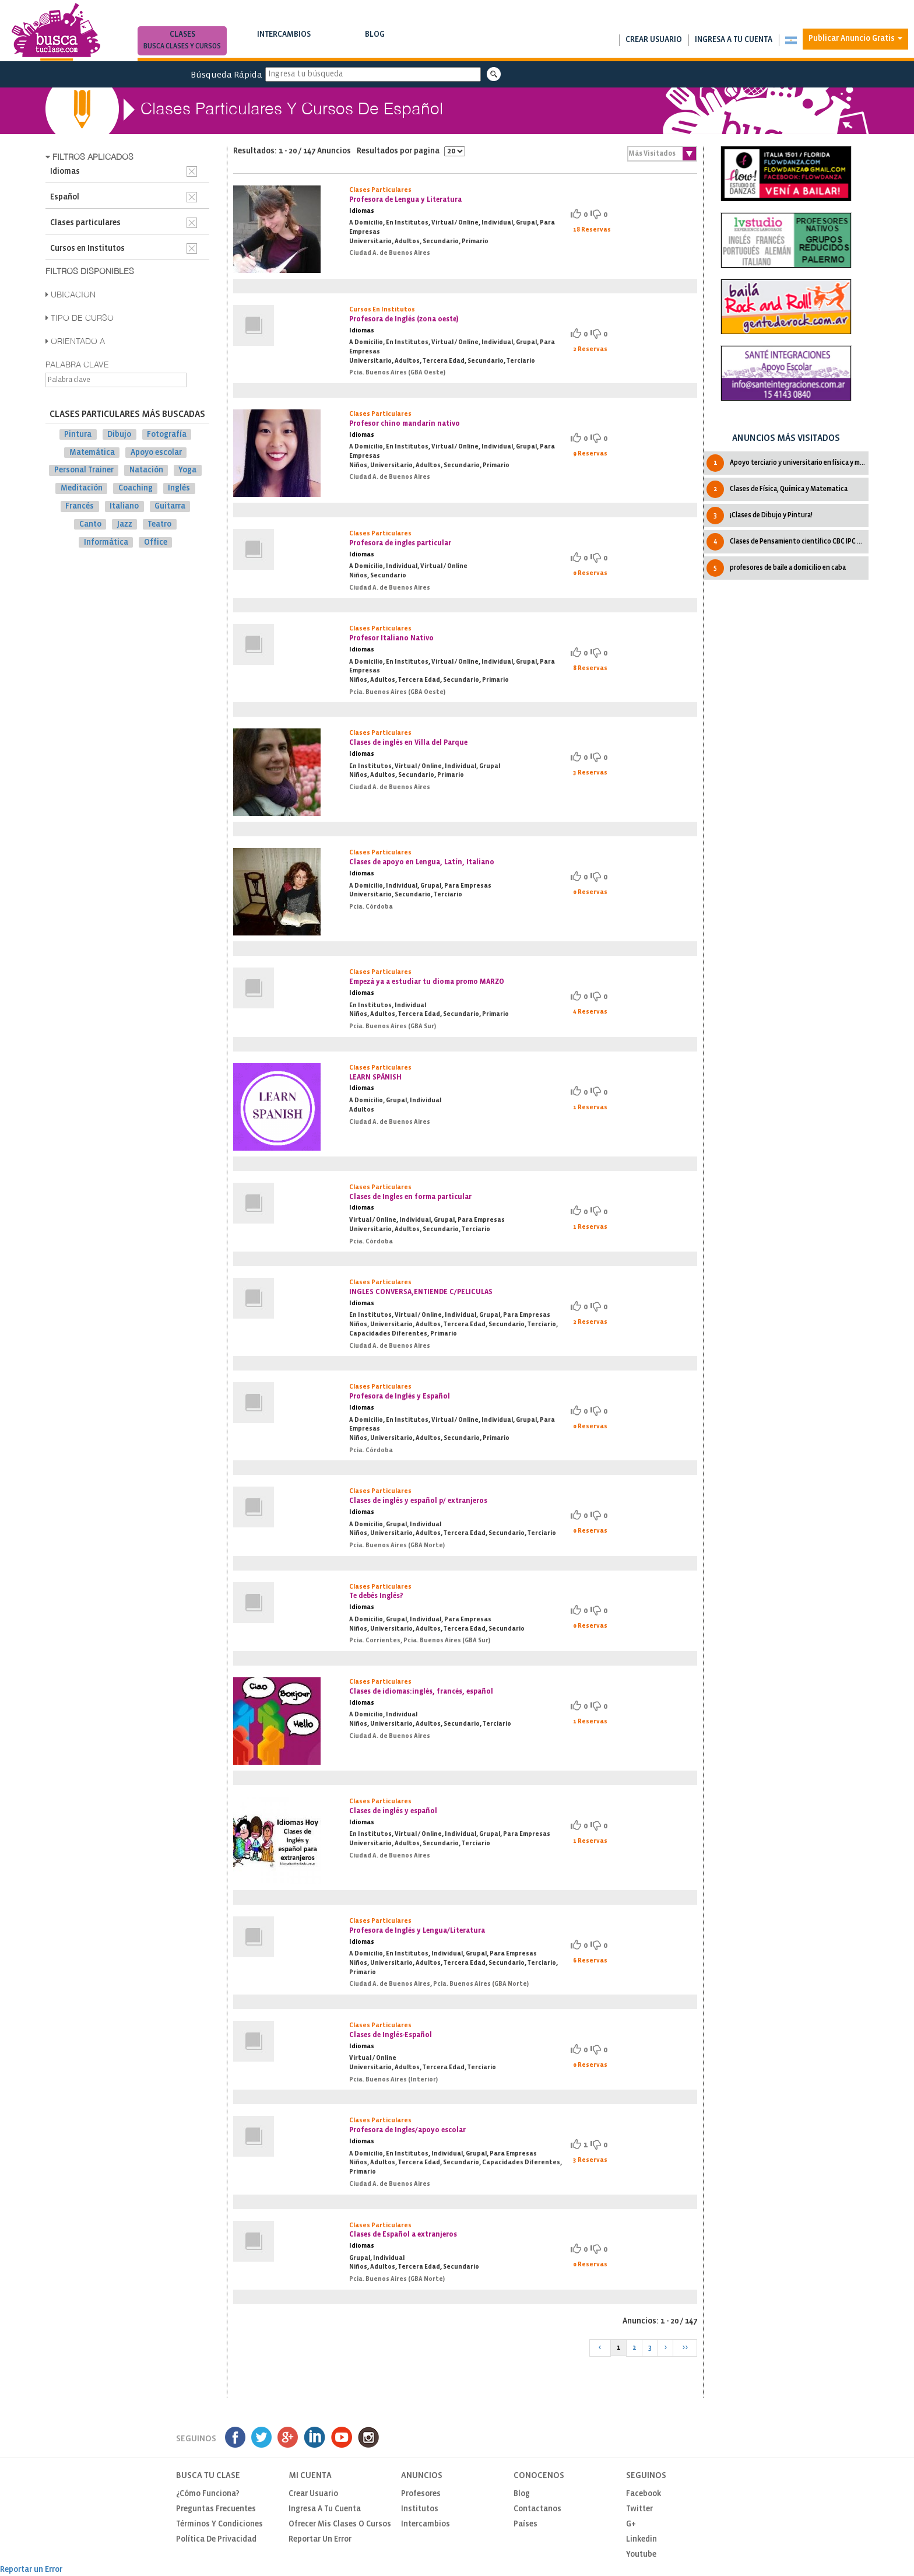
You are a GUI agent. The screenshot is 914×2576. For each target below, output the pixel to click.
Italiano (124, 506)
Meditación (82, 488)
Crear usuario (653, 40)
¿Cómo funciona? (208, 2494)
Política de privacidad (216, 2539)
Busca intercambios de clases (284, 46)
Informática (106, 542)
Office (155, 542)
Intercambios (284, 41)
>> (685, 2347)
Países (525, 2524)
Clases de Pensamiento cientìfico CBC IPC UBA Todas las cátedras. (787, 542)
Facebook (643, 2494)
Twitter (639, 2509)
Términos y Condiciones (219, 2524)
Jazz (124, 524)
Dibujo (119, 435)
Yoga (187, 470)
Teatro (159, 524)
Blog (374, 41)
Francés (79, 506)
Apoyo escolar (156, 452)
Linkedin (641, 2539)
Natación (146, 470)
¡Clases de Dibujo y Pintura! (759, 515)
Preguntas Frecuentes (216, 2509)
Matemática (92, 452)
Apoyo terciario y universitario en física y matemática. (787, 463)
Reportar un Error (320, 2539)
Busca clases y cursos (182, 46)
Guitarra (169, 506)
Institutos (419, 2509)
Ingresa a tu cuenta (733, 40)
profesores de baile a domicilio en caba (776, 568)
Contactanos (537, 2509)
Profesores (421, 2494)
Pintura (78, 435)
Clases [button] (182, 41)
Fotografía (167, 435)
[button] (791, 40)
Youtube (641, 2555)
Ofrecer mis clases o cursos (340, 2524)
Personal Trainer (84, 470)
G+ (631, 2524)
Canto (90, 524)
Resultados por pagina (411, 151)
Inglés (179, 488)
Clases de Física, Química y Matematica (777, 489)
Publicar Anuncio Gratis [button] (855, 39)
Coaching (135, 488)
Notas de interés (374, 46)
